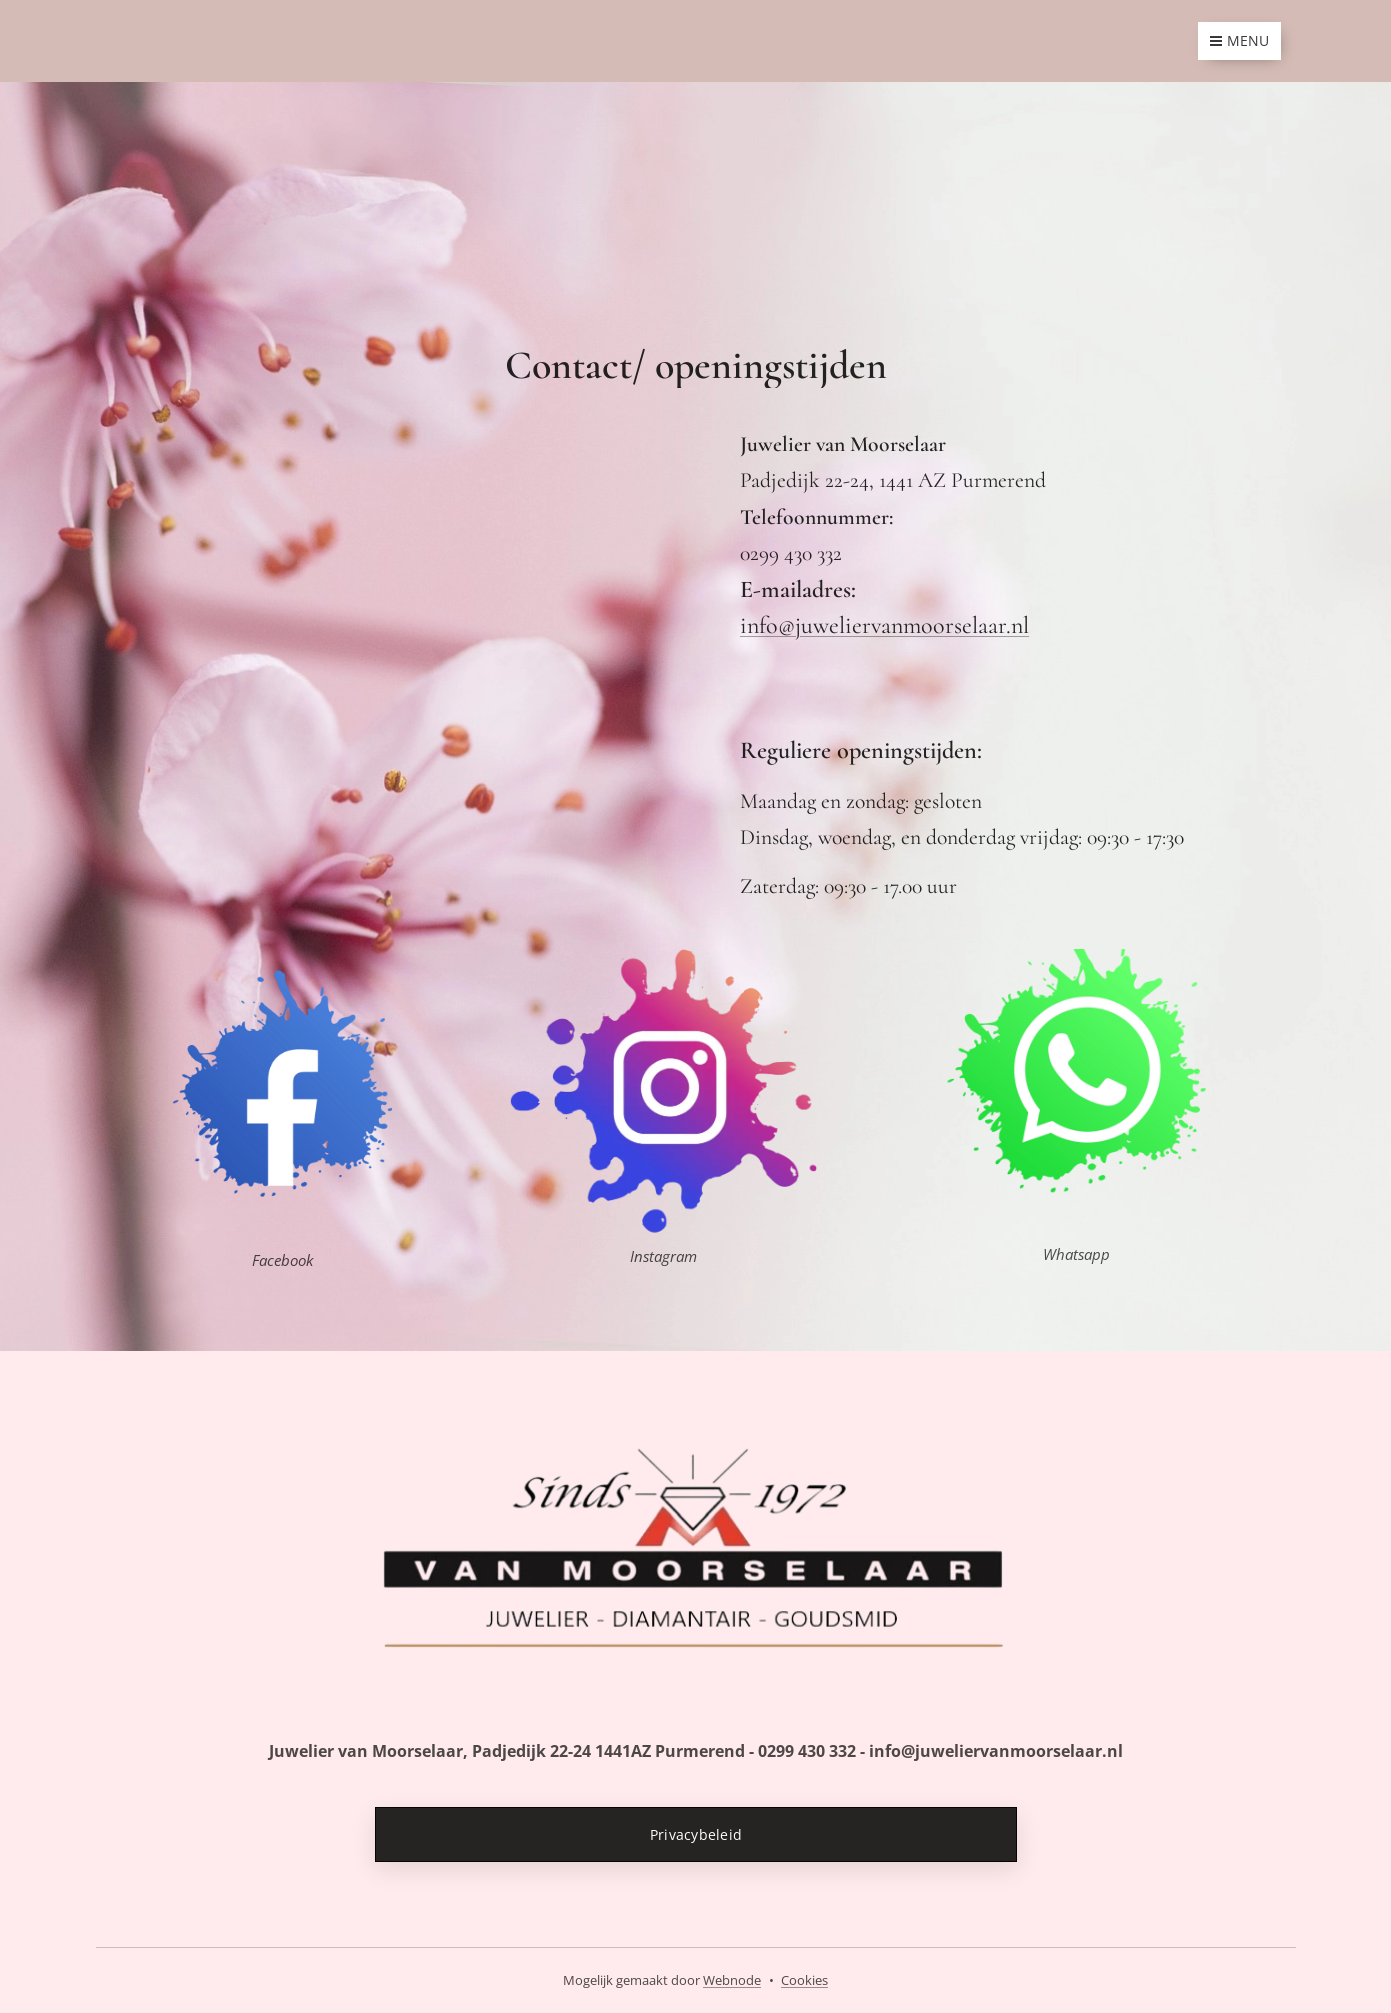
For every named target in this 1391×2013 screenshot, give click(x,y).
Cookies (804, 1980)
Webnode (732, 1980)
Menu (1239, 40)
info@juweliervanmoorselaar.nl (884, 625)
